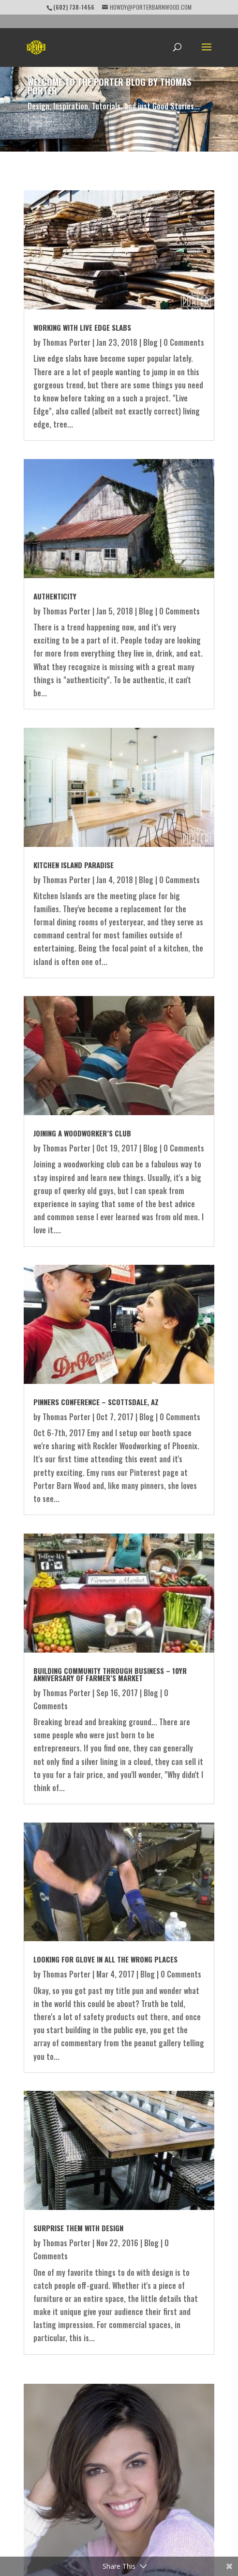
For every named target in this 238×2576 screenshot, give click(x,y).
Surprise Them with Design (78, 2228)
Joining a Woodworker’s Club (82, 1133)
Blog (150, 342)
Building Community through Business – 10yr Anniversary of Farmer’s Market (110, 1674)
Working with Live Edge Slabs (82, 327)
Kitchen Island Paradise (73, 864)
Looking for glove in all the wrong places (105, 1959)
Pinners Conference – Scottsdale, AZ (96, 1401)
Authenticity (54, 596)
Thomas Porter (66, 342)
